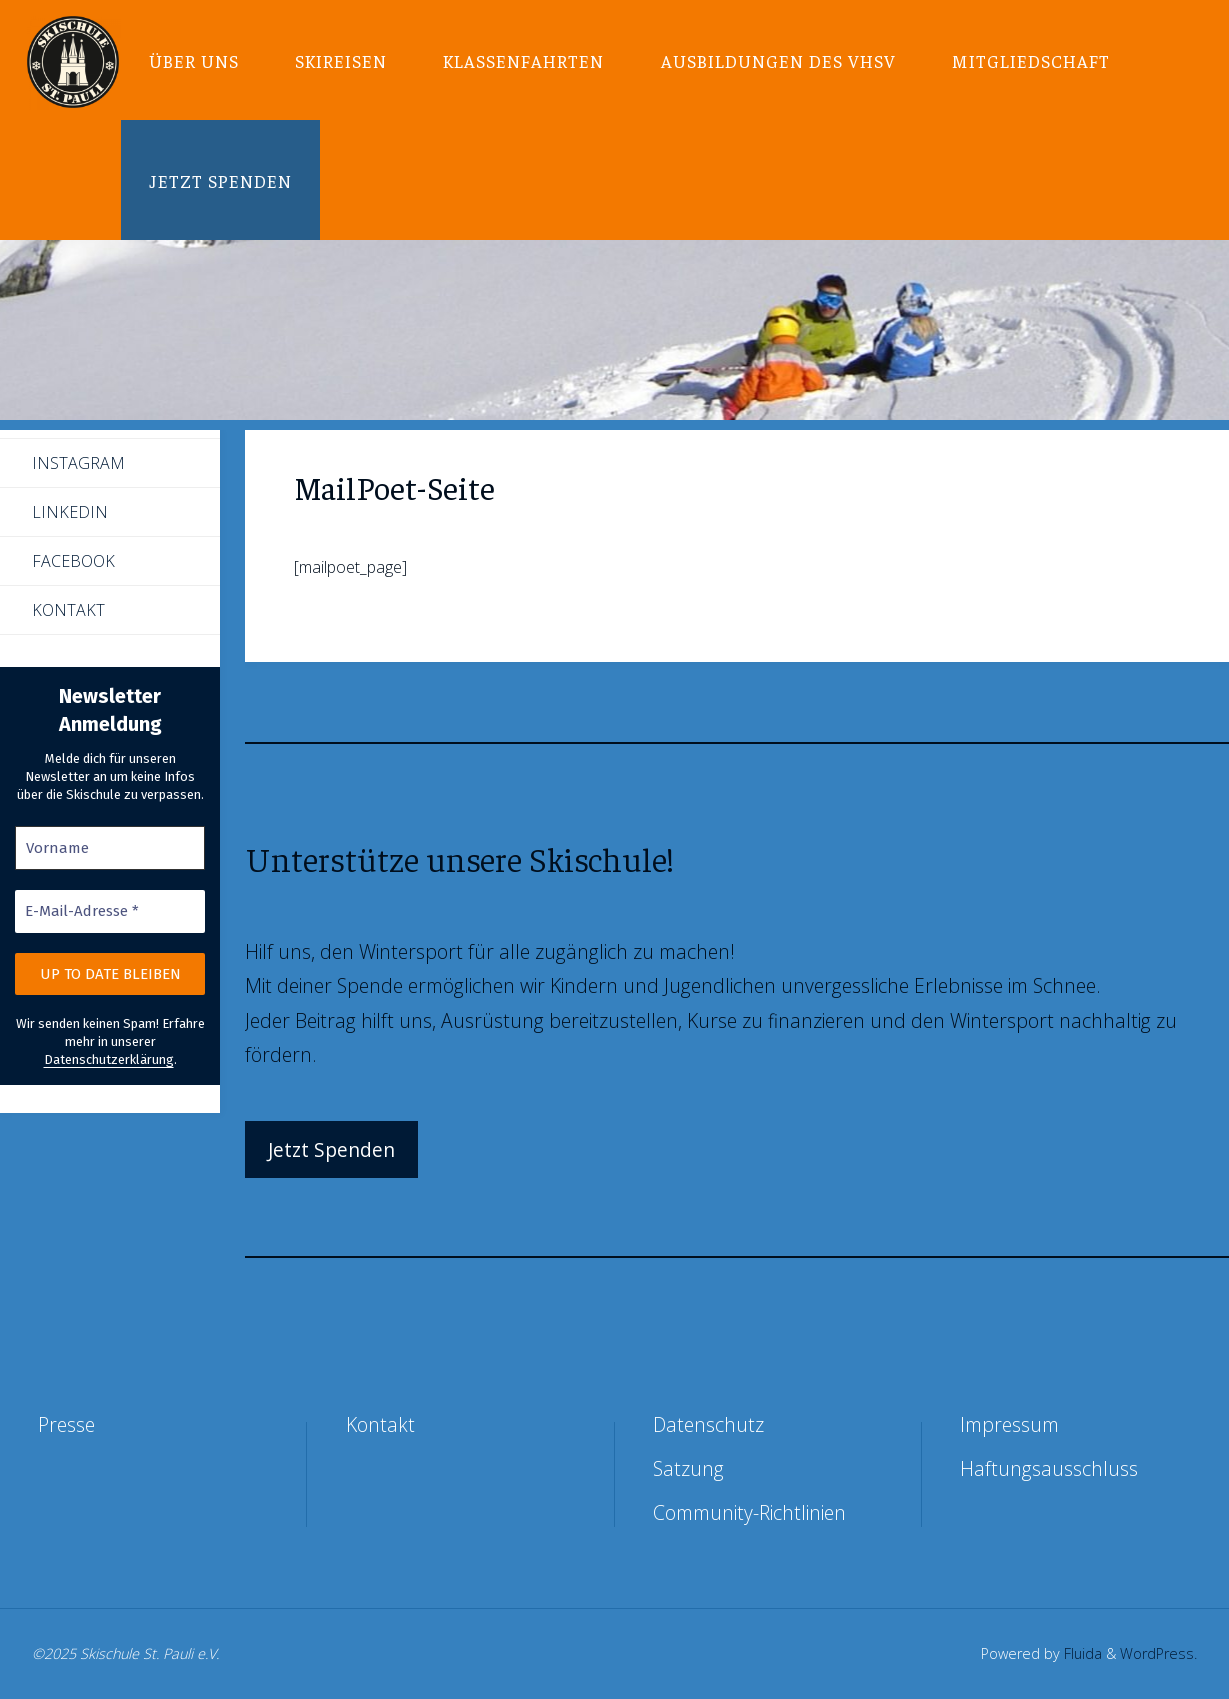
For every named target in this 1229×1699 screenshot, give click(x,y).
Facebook (73, 561)
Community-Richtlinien (749, 1512)
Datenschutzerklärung (109, 1059)
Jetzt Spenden (331, 1149)
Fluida (1081, 1653)
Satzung (688, 1468)
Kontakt (68, 610)
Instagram (78, 463)
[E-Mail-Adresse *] (110, 911)
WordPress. (1158, 1653)
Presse (66, 1424)
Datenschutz (708, 1424)
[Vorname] (110, 848)
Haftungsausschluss (1049, 1468)
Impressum (1009, 1424)
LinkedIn (70, 512)
